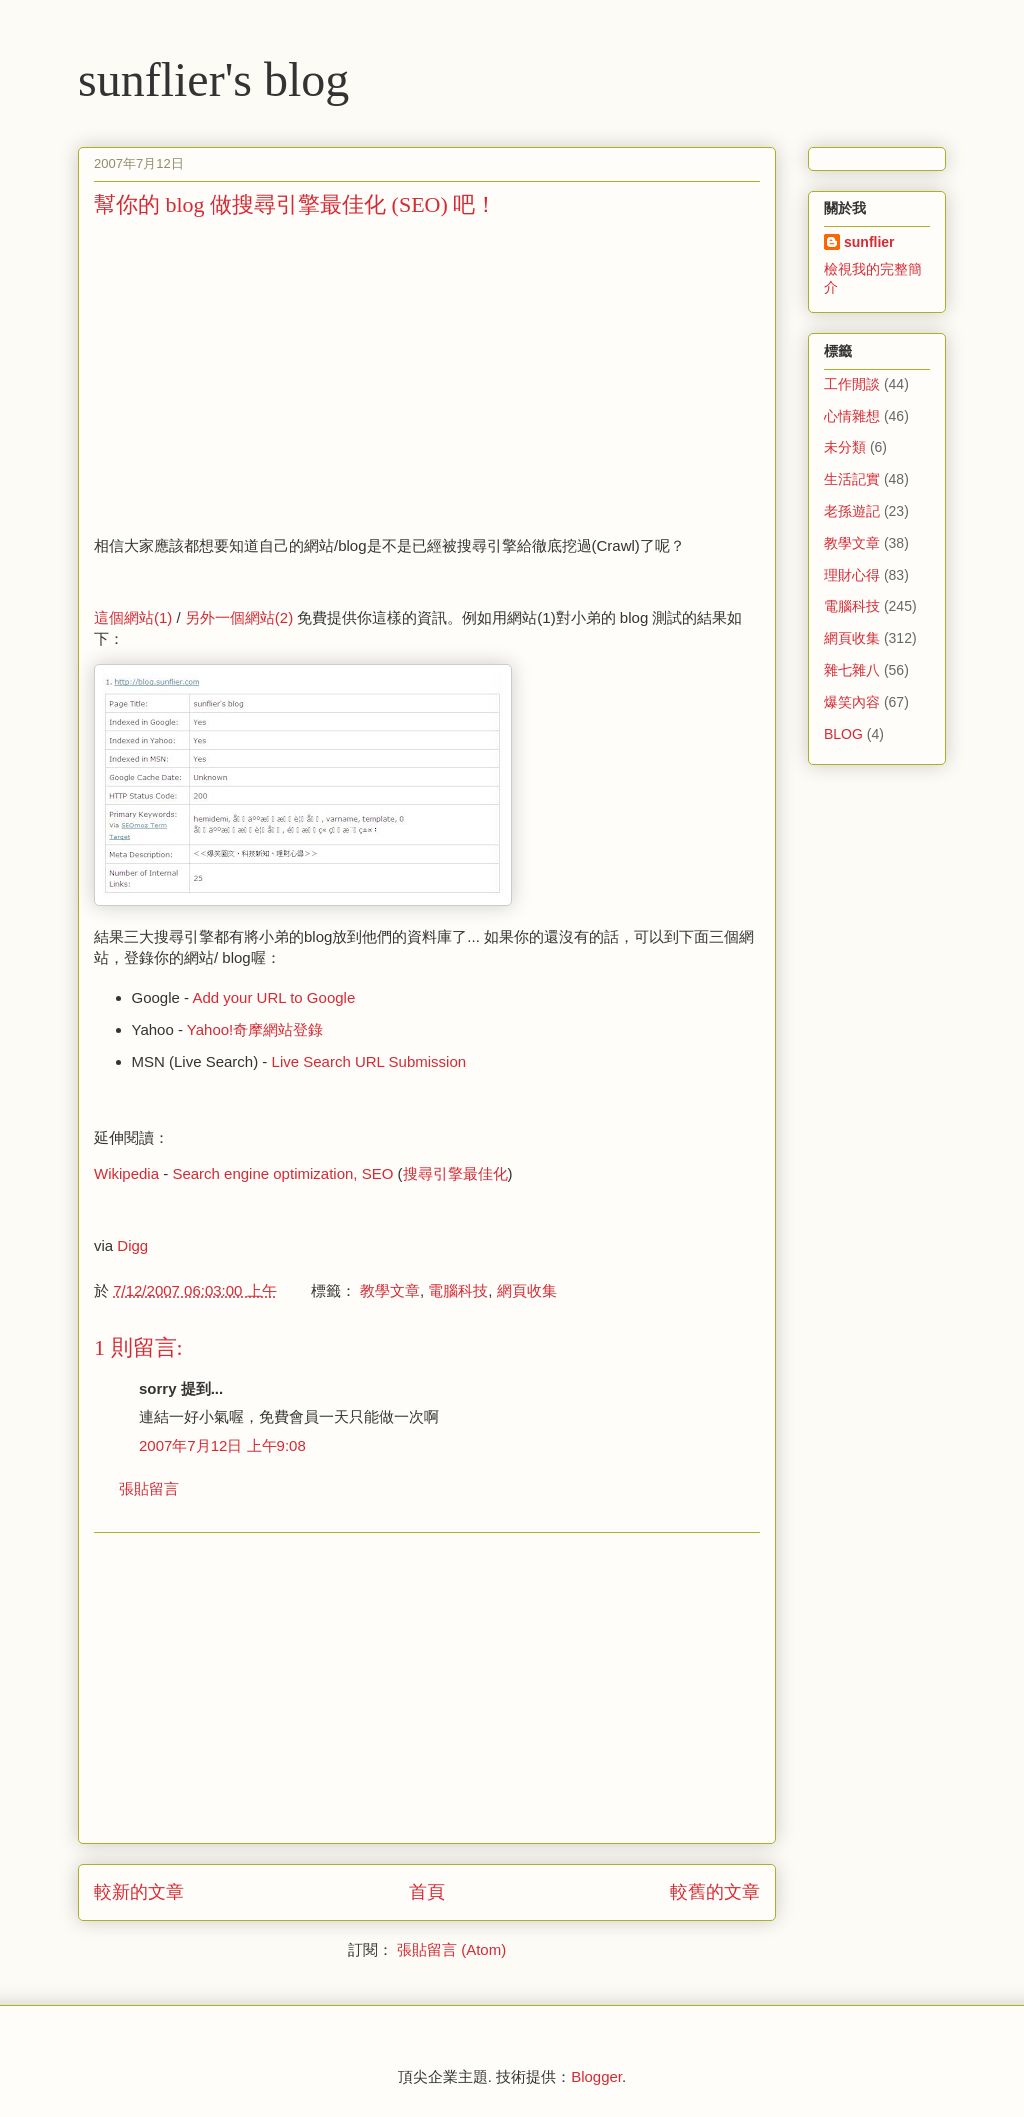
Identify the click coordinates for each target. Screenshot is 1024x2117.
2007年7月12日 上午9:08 (222, 1445)
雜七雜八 (852, 670)
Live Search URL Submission (369, 1061)
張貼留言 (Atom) (451, 1949)
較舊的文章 (715, 1892)
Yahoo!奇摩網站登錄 (255, 1029)
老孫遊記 (852, 511)
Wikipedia (126, 1173)
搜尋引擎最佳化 (455, 1173)
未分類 (845, 447)
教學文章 (390, 1290)
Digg (132, 1245)
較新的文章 (139, 1892)
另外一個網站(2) (239, 617)
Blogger (596, 2076)
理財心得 (852, 575)
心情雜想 (852, 416)
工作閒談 (852, 384)
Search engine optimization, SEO (282, 1173)
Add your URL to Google (273, 997)
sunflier (869, 242)
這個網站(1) (133, 617)
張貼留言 (149, 1488)
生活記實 (852, 479)
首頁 (427, 1892)
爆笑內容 (852, 702)
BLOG (843, 734)
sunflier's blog (213, 79)
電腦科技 (458, 1290)
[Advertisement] (262, 375)
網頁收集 (527, 1290)
